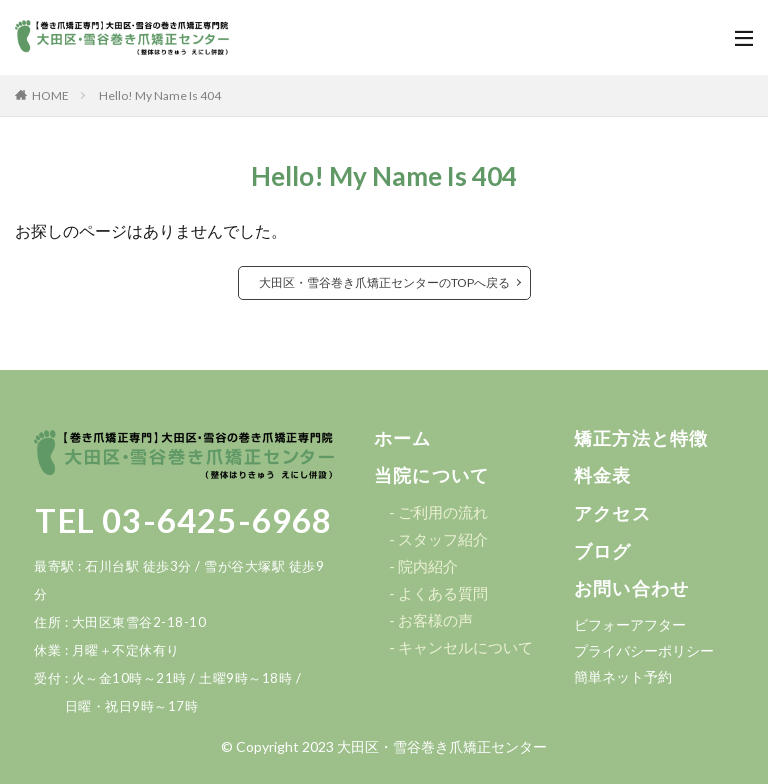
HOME (50, 95)
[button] (403, 439)
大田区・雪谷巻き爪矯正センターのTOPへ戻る (384, 282)
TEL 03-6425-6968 (183, 520)
